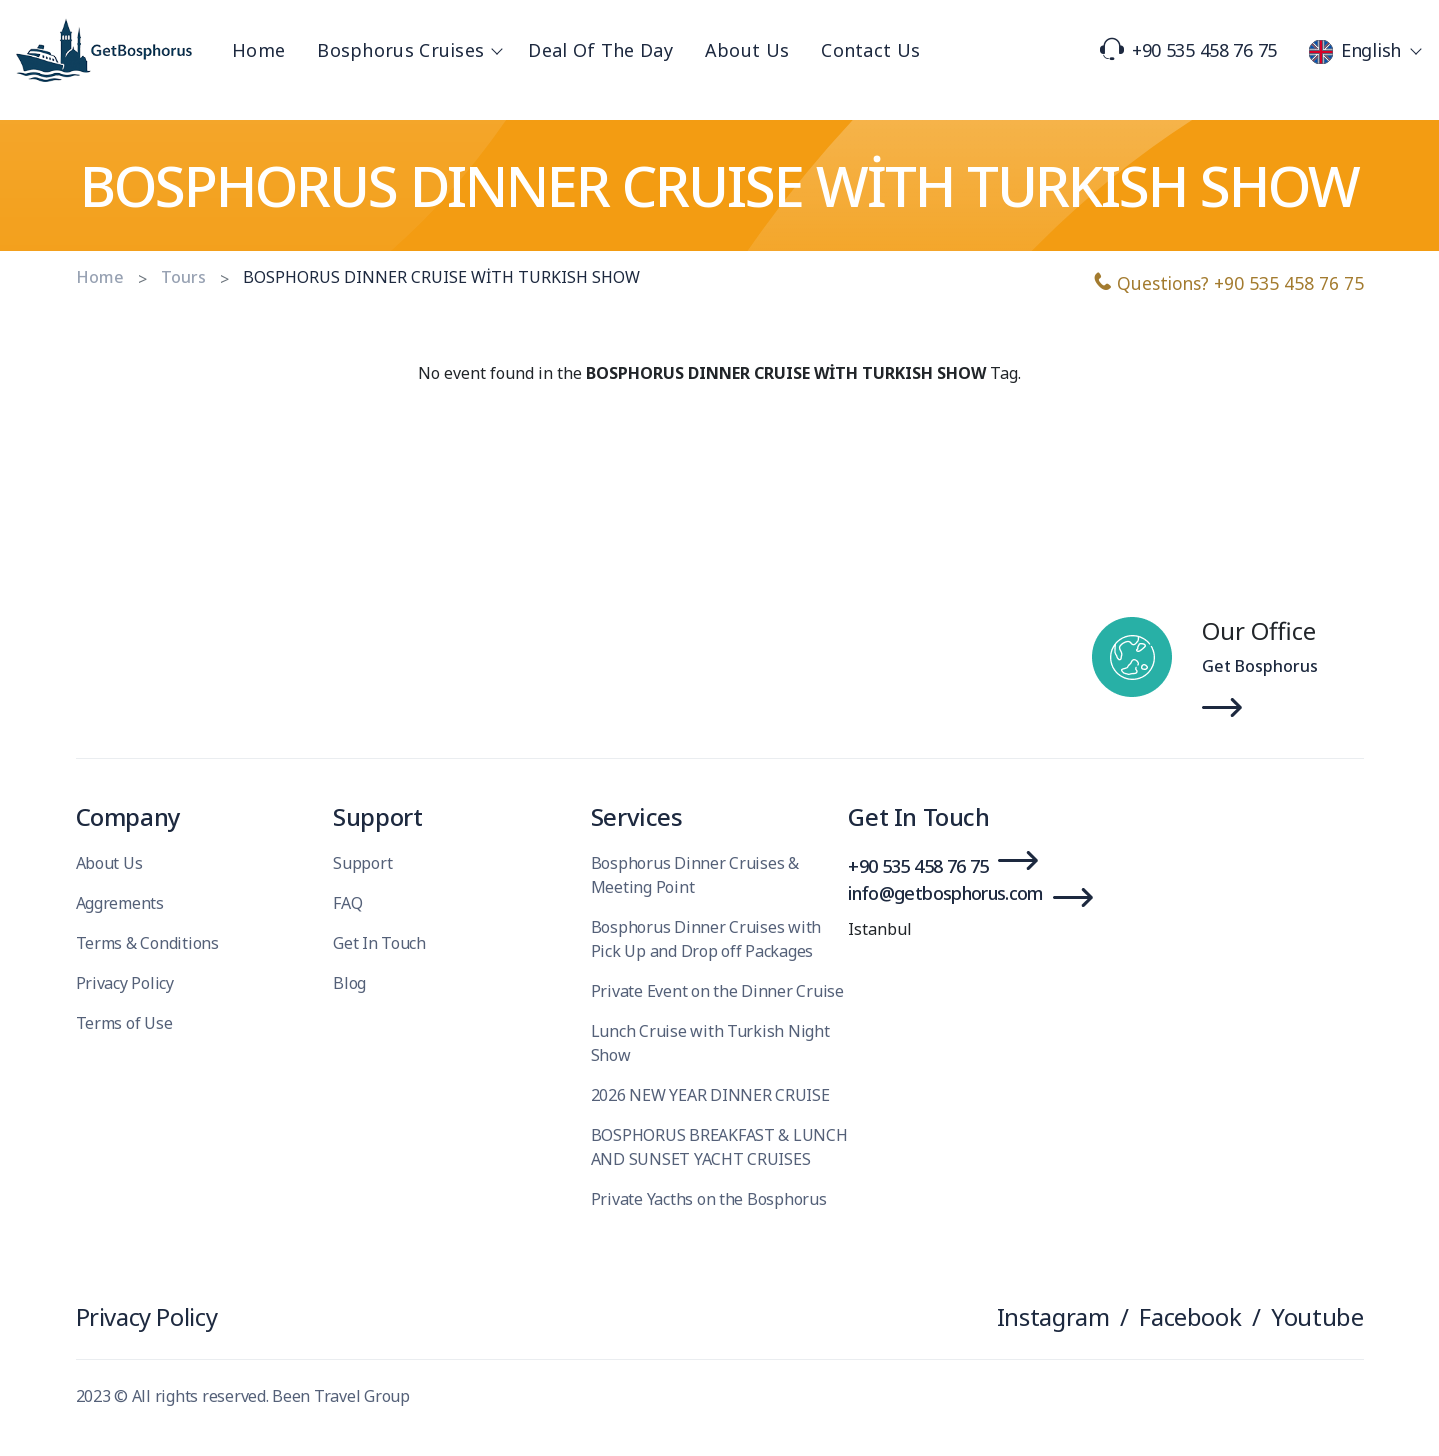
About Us (747, 50)
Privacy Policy (125, 983)
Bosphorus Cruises (406, 50)
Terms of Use (124, 1023)
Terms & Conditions (147, 943)
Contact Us (870, 50)
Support (362, 863)
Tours (183, 277)
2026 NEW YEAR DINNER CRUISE (710, 1095)
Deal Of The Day (600, 50)
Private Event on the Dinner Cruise (717, 991)
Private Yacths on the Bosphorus (709, 1199)
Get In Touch (379, 943)
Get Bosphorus (1260, 666)
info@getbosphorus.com (945, 893)
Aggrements (120, 903)
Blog (349, 983)
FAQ (347, 903)
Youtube (1317, 1316)
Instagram (1053, 1316)
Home (258, 50)
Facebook (1190, 1316)
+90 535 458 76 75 (1188, 50)
